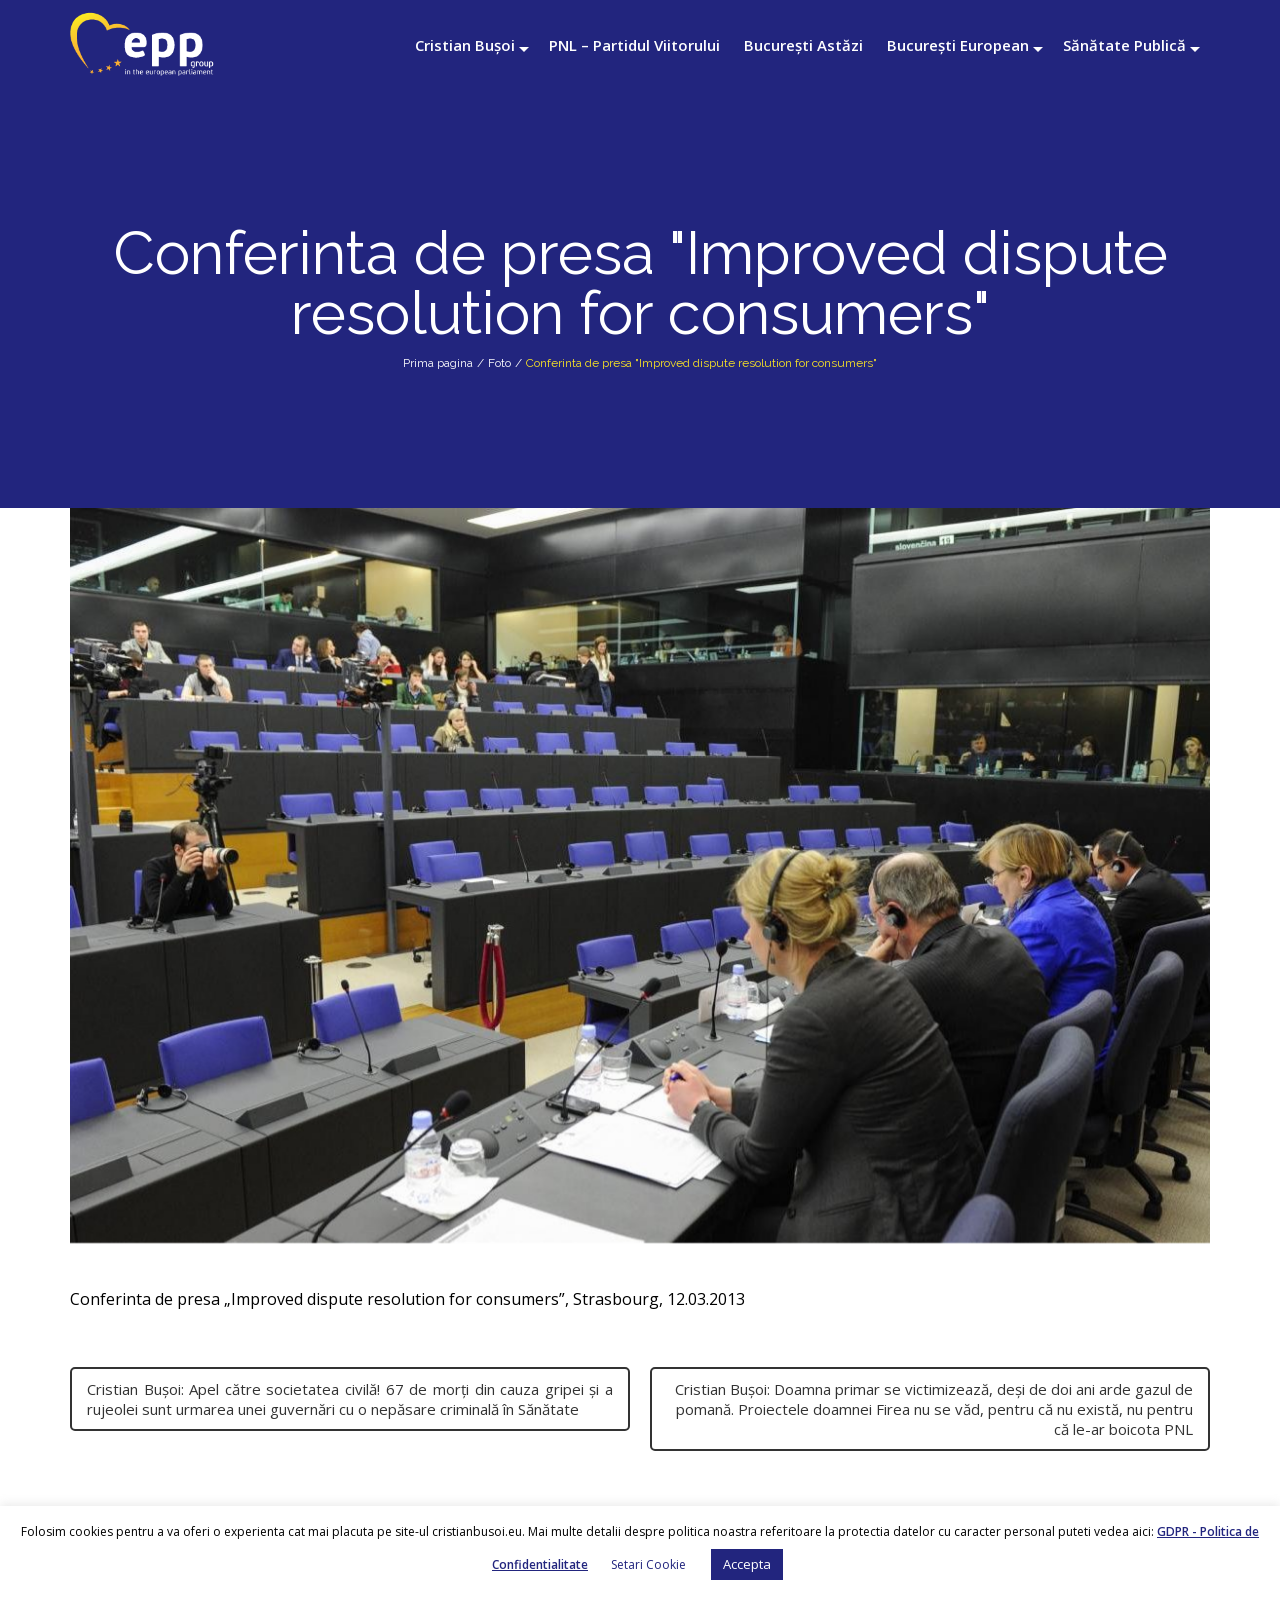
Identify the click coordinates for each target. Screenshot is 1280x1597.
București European (958, 45)
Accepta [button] (747, 1564)
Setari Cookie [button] (648, 1564)
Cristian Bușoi (465, 45)
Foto (499, 363)
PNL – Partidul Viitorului (634, 45)
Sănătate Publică (1124, 45)
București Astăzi (803, 45)
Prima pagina (438, 363)
